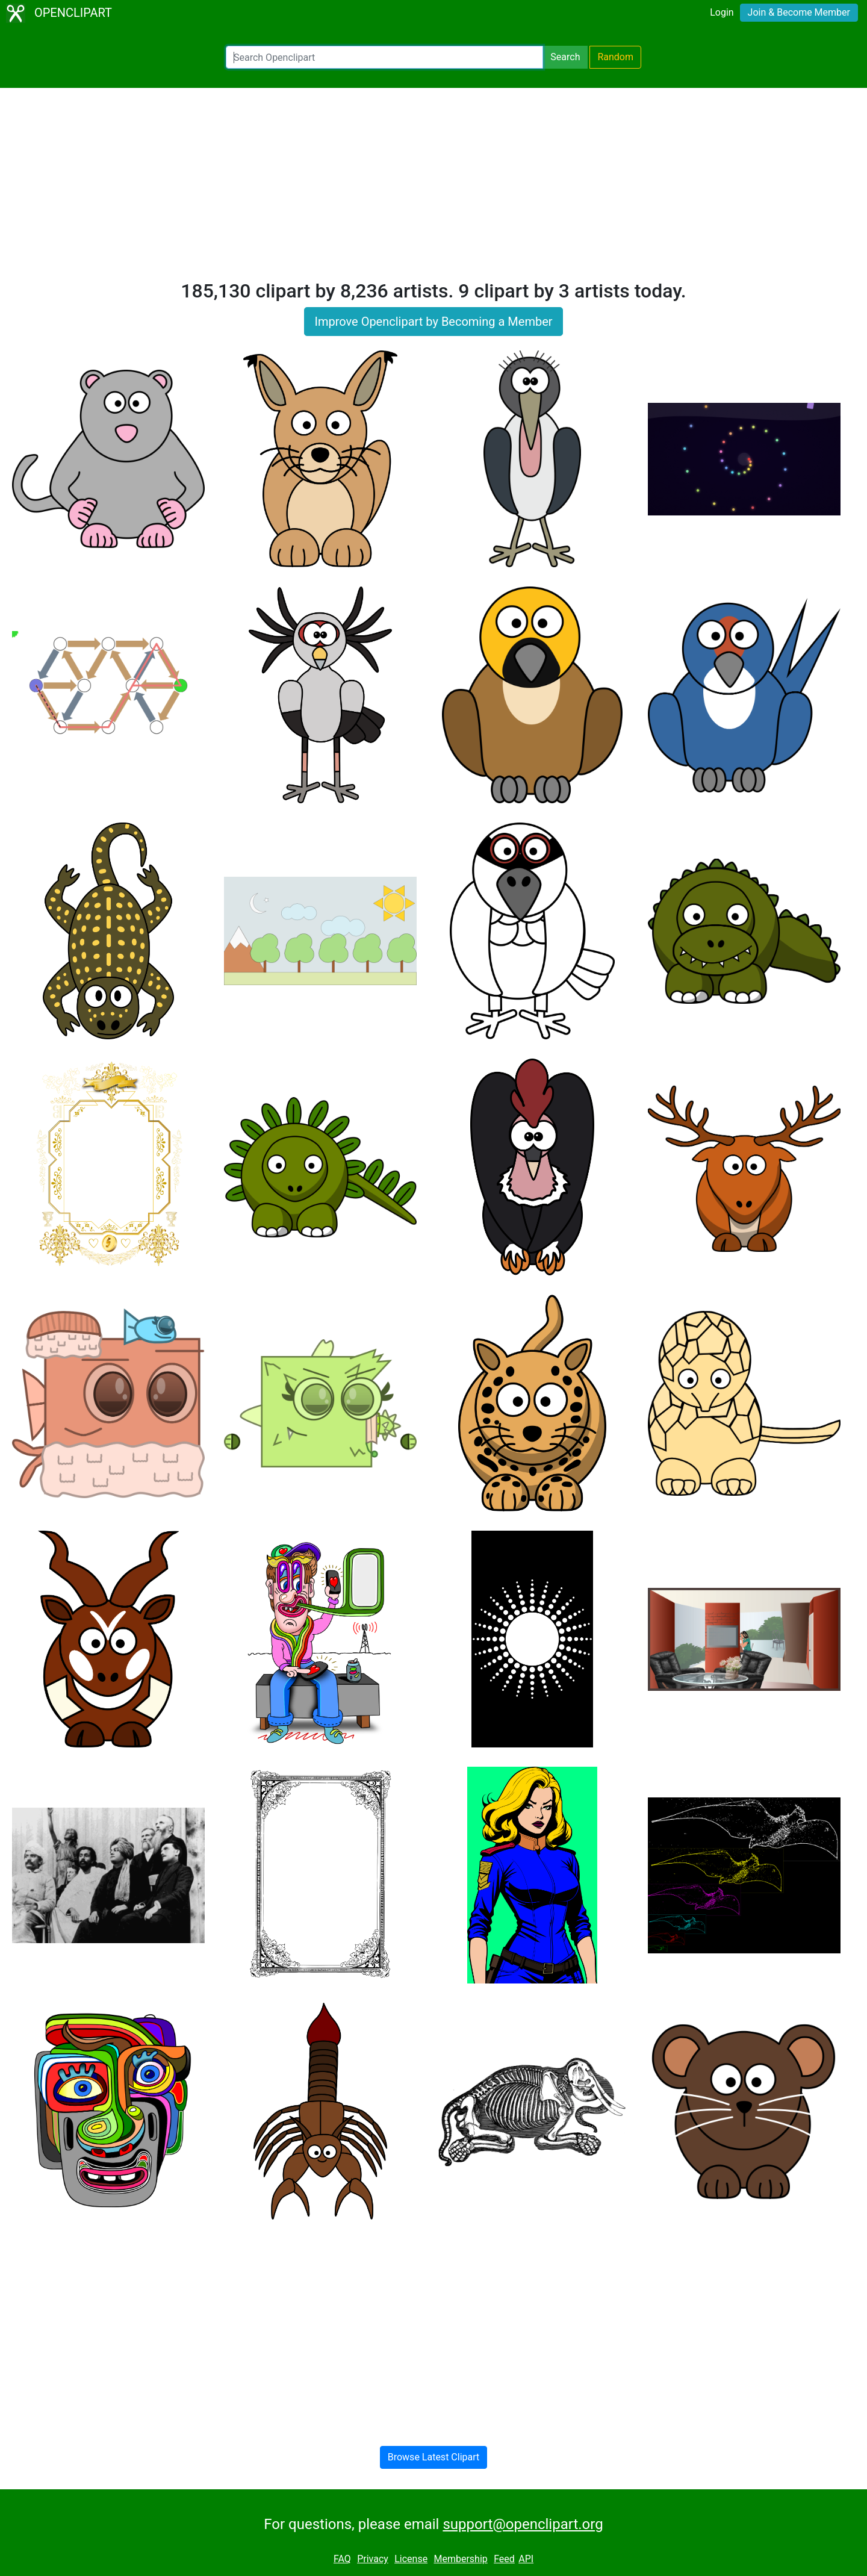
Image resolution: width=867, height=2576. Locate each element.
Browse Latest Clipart (434, 2457)
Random (615, 57)
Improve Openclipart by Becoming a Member (433, 321)
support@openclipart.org (523, 2524)
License (410, 2559)
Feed (504, 2559)
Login (721, 12)
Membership (460, 2559)
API (525, 2559)
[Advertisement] (433, 189)
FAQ (342, 2559)
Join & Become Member (799, 12)
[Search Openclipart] (384, 57)
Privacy (372, 2559)
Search (565, 57)
